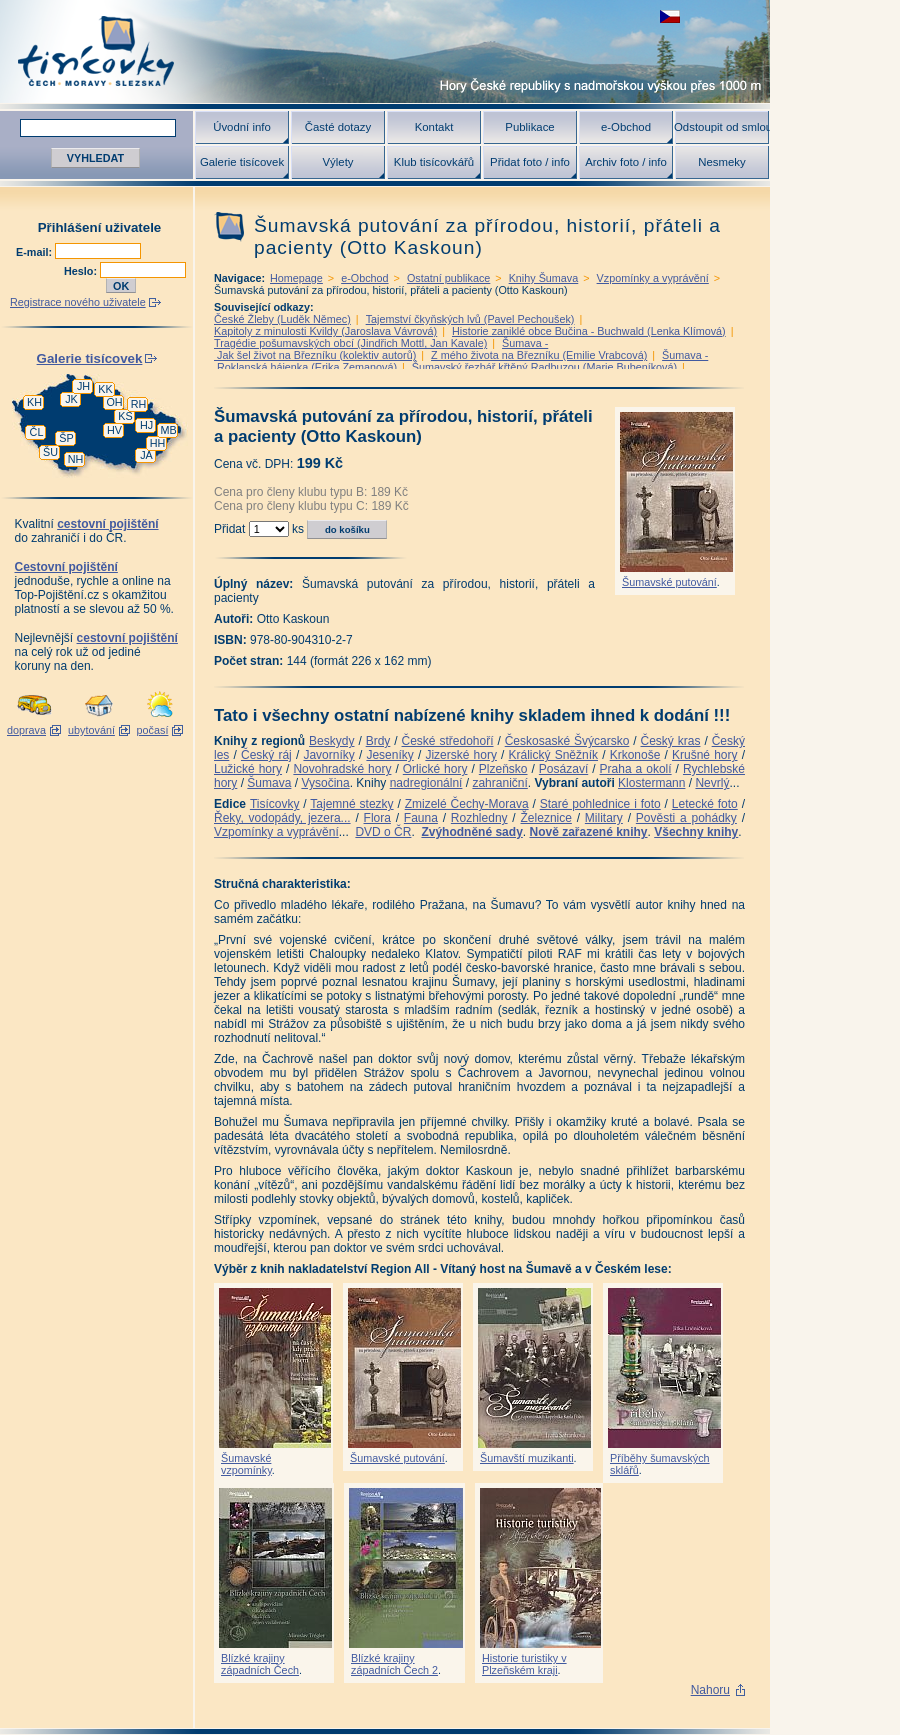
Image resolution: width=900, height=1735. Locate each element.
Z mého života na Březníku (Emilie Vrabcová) (539, 355)
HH (158, 443)
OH (114, 402)
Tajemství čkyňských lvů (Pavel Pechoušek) (470, 319)
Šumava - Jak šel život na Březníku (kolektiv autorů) (381, 349)
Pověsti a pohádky (686, 818)
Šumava (269, 783)
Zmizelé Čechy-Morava (467, 804)
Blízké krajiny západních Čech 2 (394, 1664)
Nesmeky (721, 162)
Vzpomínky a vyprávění (653, 278)
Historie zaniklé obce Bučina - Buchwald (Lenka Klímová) (589, 331)
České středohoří (448, 741)
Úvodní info (242, 127)
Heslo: (82, 271)
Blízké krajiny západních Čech (260, 1664)
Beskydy (331, 741)
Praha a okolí (636, 769)
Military (604, 818)
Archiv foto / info (626, 162)
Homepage (296, 278)
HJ (146, 425)
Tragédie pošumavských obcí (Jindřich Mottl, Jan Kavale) (350, 343)
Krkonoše (635, 755)
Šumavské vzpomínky (246, 1464)
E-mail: (35, 252)
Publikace (529, 127)
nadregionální (426, 783)
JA (146, 455)
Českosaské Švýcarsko (567, 741)
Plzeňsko (503, 769)
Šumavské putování (669, 582)
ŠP (66, 438)
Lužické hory (248, 769)
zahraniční (499, 783)
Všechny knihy (696, 832)
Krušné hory (705, 755)
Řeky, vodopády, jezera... (282, 818)
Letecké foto (705, 804)
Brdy (378, 741)
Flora (377, 818)
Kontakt (434, 127)
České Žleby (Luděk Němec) (282, 319)
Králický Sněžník (554, 755)
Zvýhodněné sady (471, 832)
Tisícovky (275, 804)
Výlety (337, 162)
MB (168, 430)
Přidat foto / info (530, 162)
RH (139, 404)
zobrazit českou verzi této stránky (670, 16)
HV (114, 430)
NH (76, 459)
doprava (26, 730)
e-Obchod (626, 127)
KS (125, 416)
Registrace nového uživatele (78, 302)
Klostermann (651, 783)
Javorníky (328, 755)
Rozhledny (479, 818)
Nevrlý (712, 783)
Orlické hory (435, 769)
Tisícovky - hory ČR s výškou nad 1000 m (385, 51)
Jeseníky (389, 755)
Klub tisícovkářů (434, 162)
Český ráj (266, 755)
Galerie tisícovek (242, 162)
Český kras (671, 741)
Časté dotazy (338, 127)
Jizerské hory (461, 755)
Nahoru (710, 1690)
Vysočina (325, 783)
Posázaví (563, 769)
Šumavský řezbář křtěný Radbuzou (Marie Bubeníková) (544, 367)
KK (105, 389)
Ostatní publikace (448, 278)
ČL (37, 432)
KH (34, 402)
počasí (153, 730)
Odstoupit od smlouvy (722, 127)
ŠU (50, 452)
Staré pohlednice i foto (600, 804)
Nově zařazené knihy (588, 832)
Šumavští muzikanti (527, 1458)
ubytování (91, 730)
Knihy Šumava (544, 278)
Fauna (421, 818)
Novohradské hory (342, 769)
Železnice (546, 818)
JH (83, 386)
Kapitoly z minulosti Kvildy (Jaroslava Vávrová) (325, 331)
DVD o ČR (383, 832)
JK (71, 399)
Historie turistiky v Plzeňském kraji (524, 1664)
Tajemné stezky (351, 804)
